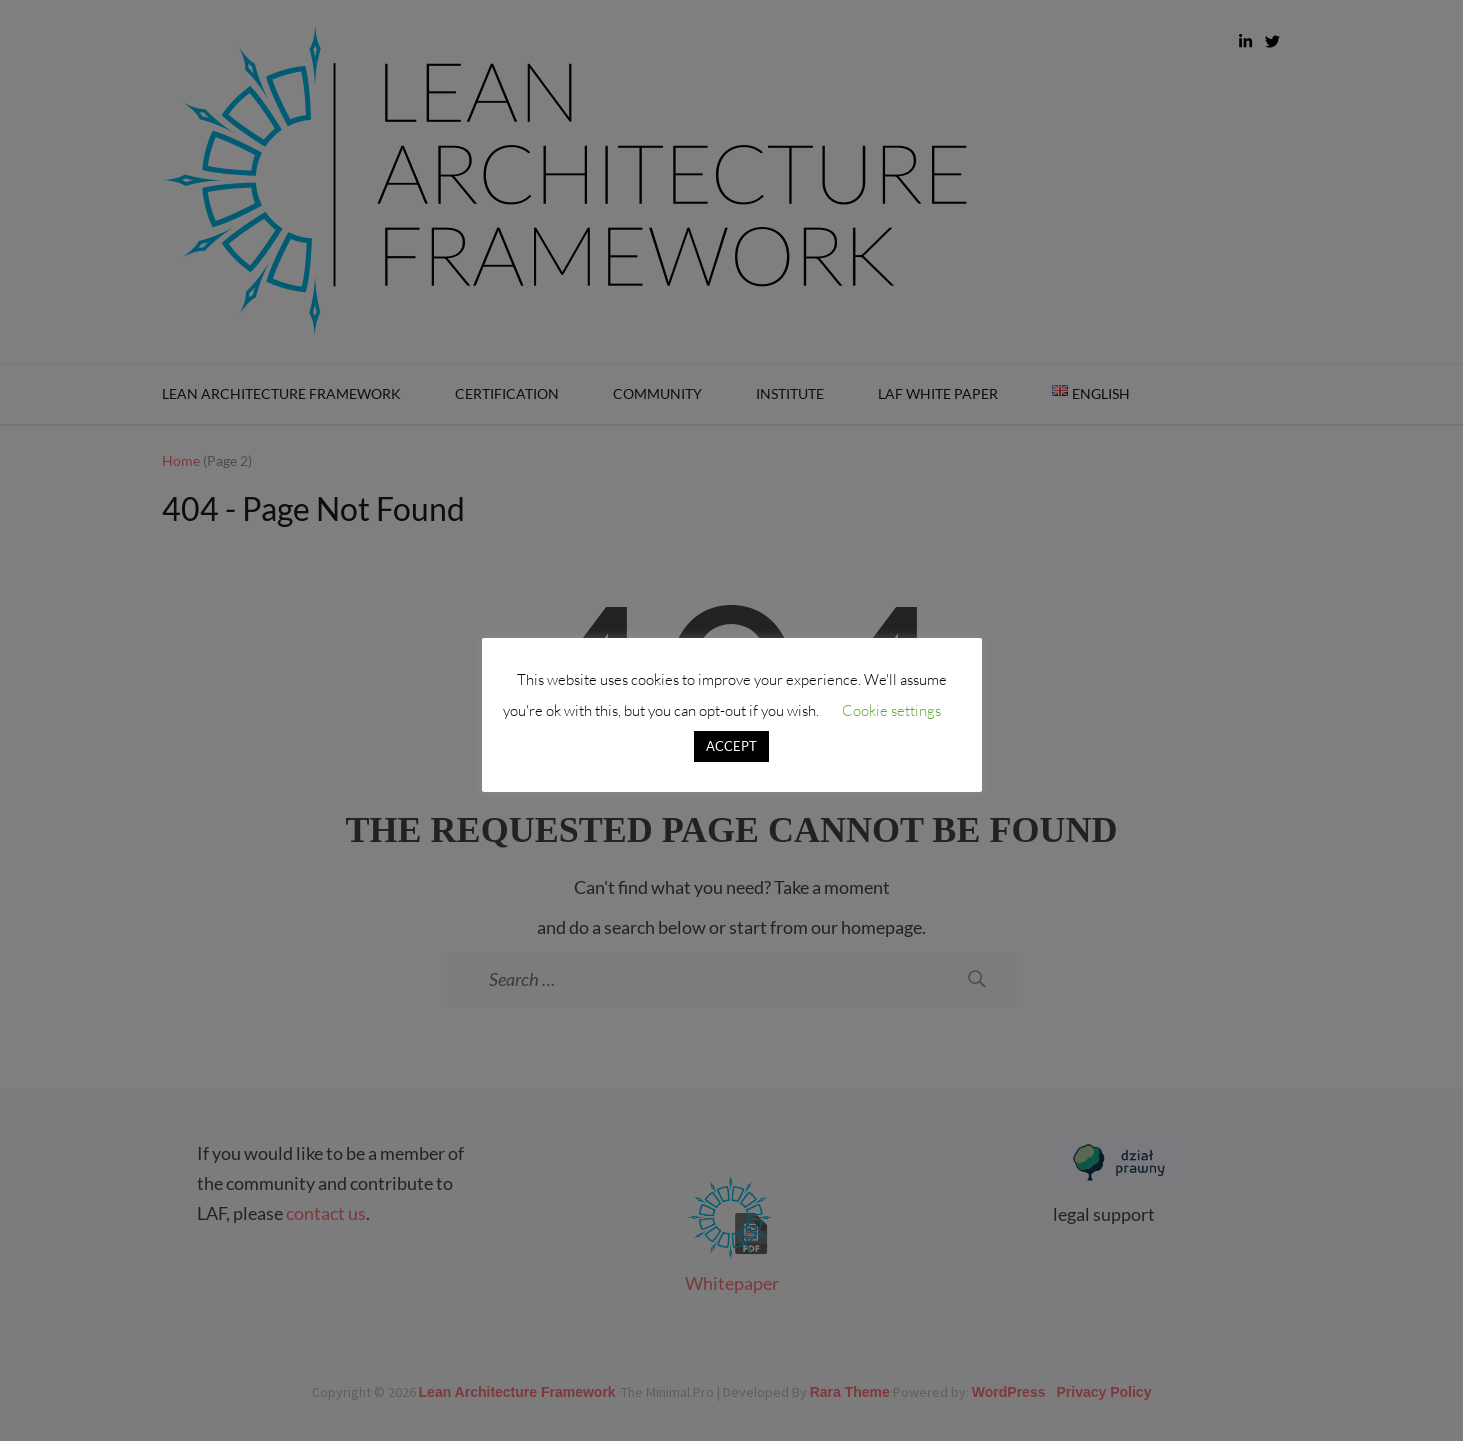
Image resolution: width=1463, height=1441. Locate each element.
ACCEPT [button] (731, 746)
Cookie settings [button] (891, 710)
